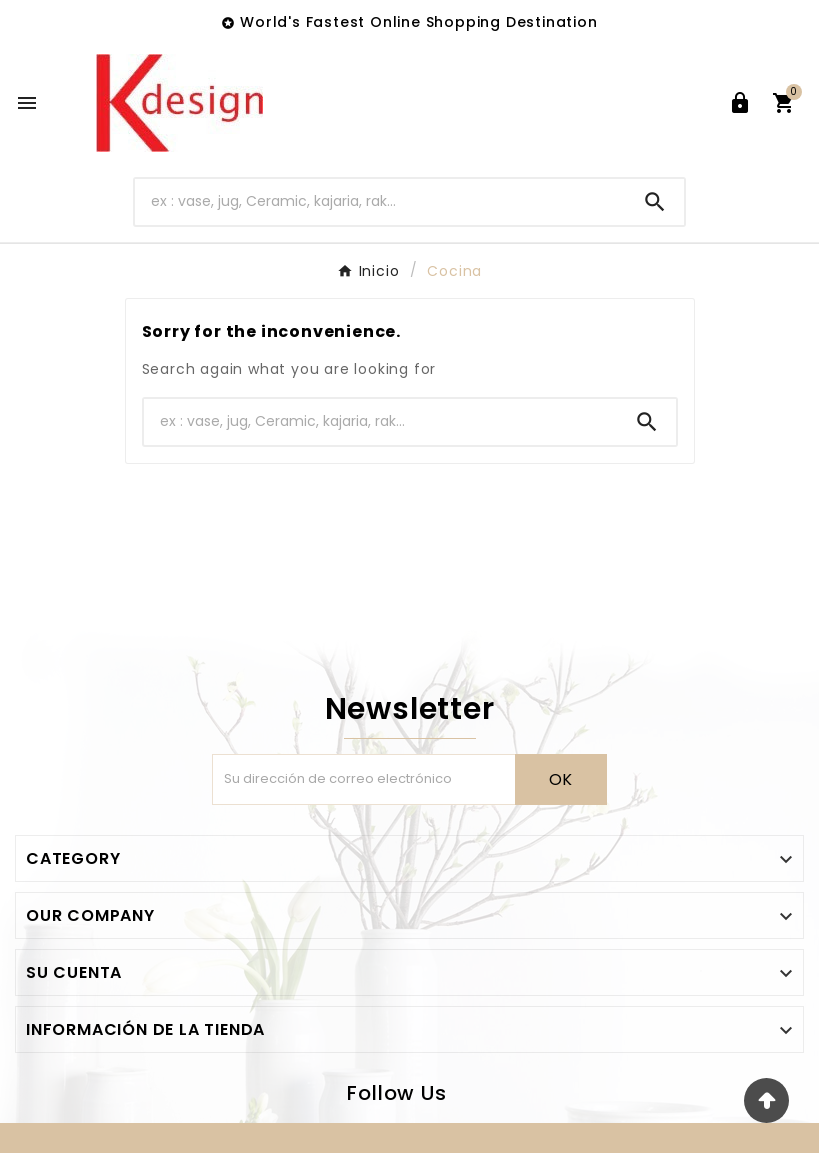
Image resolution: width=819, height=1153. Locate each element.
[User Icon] (740, 103)
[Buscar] (380, 201)
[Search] (655, 202)
